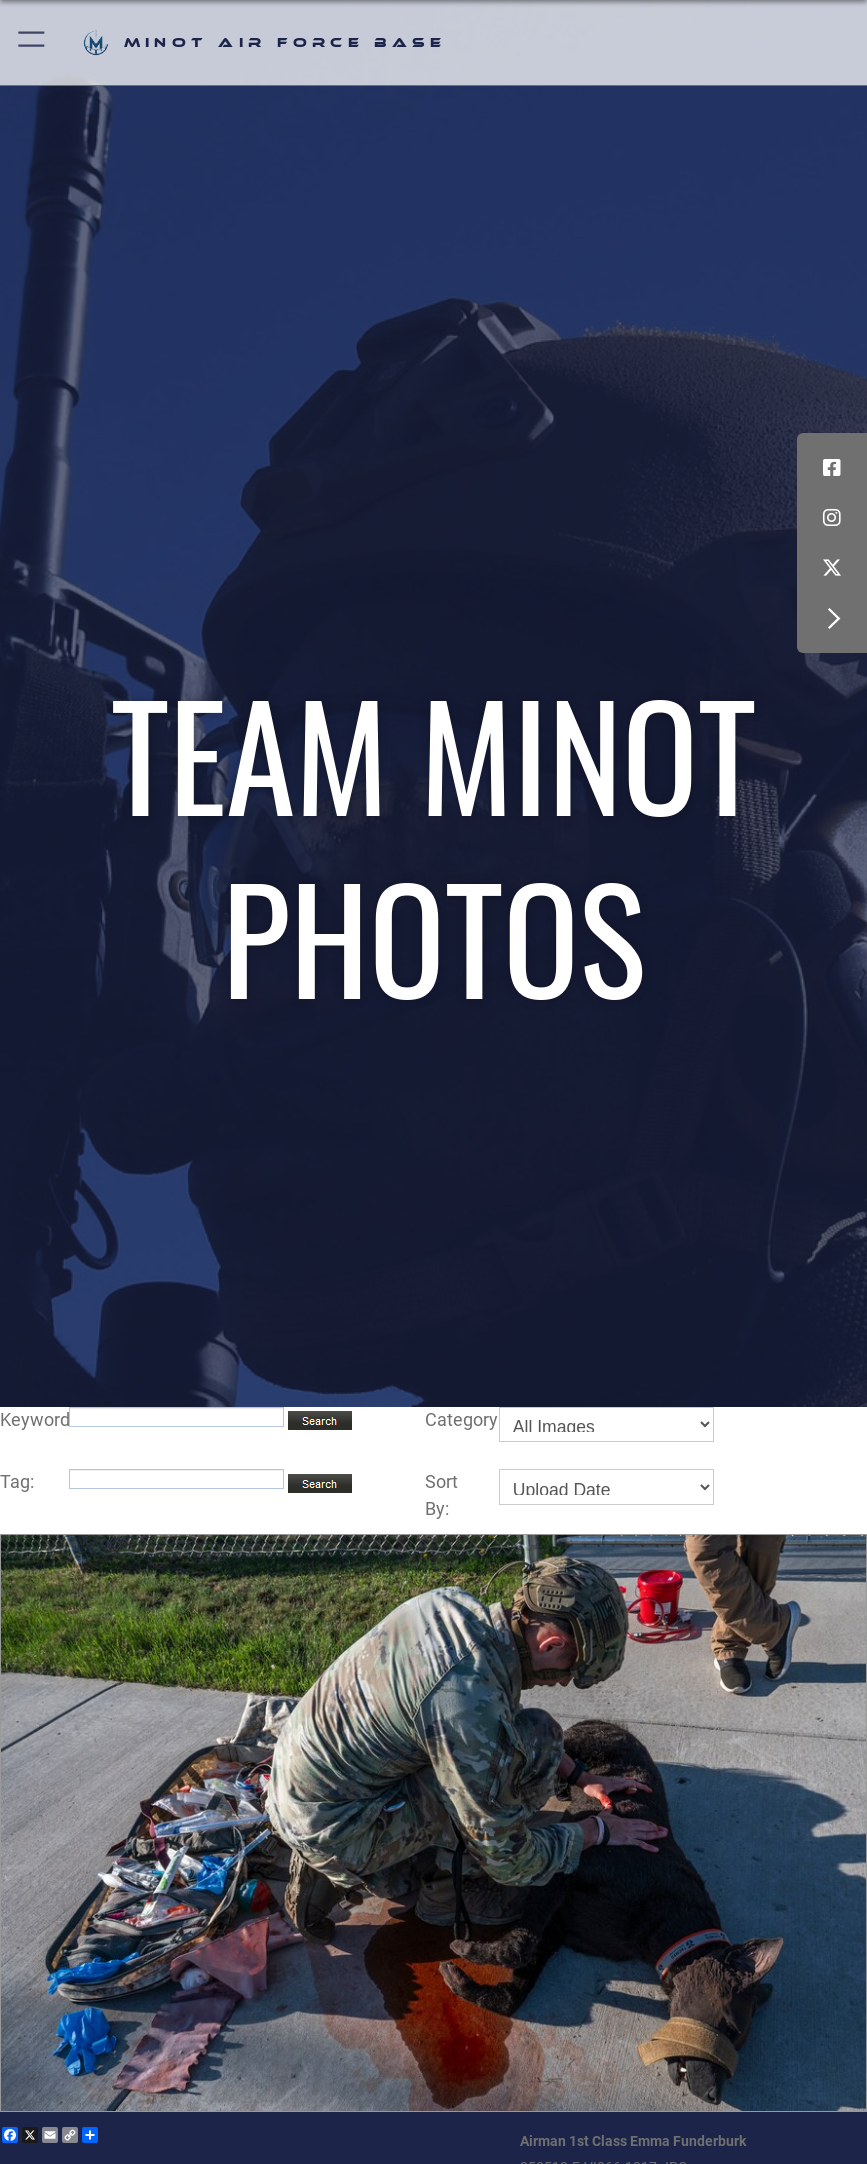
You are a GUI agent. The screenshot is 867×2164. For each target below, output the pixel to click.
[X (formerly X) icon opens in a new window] (832, 568)
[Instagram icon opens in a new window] (832, 518)
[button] (32, 42)
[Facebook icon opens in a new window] (832, 468)
